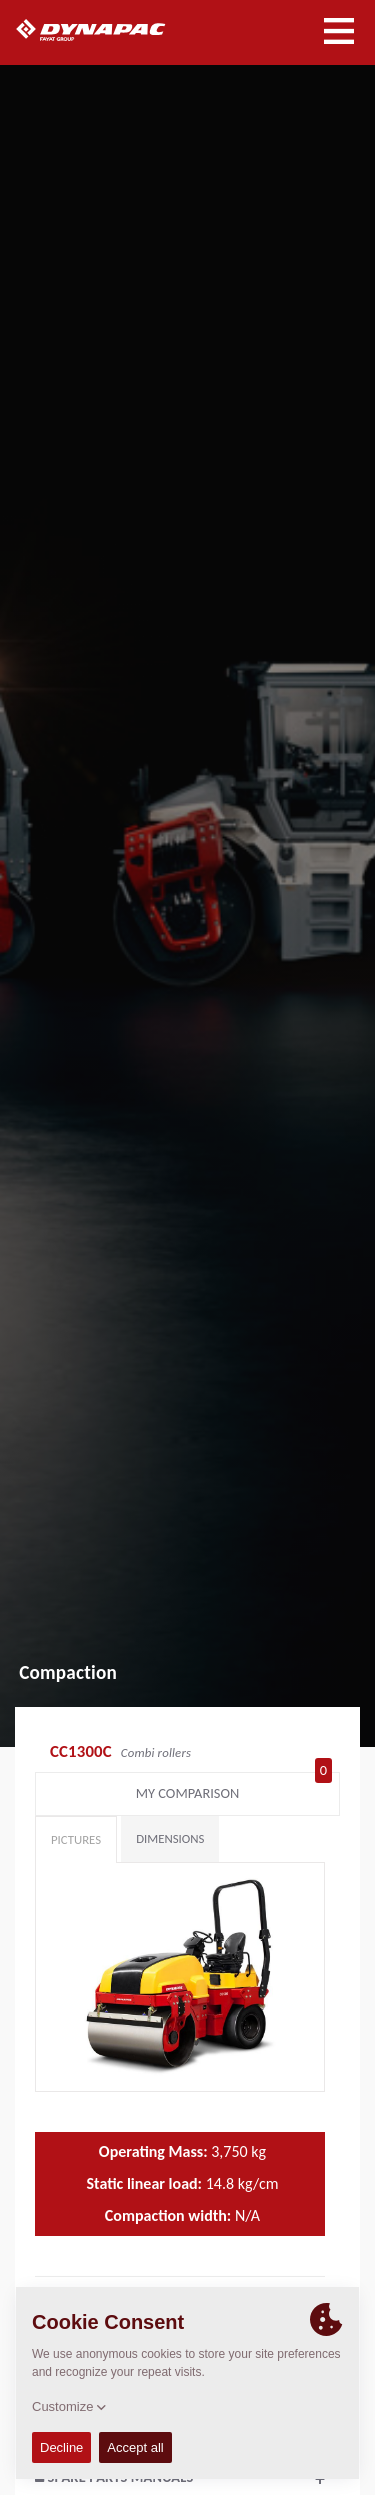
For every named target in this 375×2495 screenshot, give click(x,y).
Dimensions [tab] (170, 1838)
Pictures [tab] (76, 1839)
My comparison (234, 1789)
